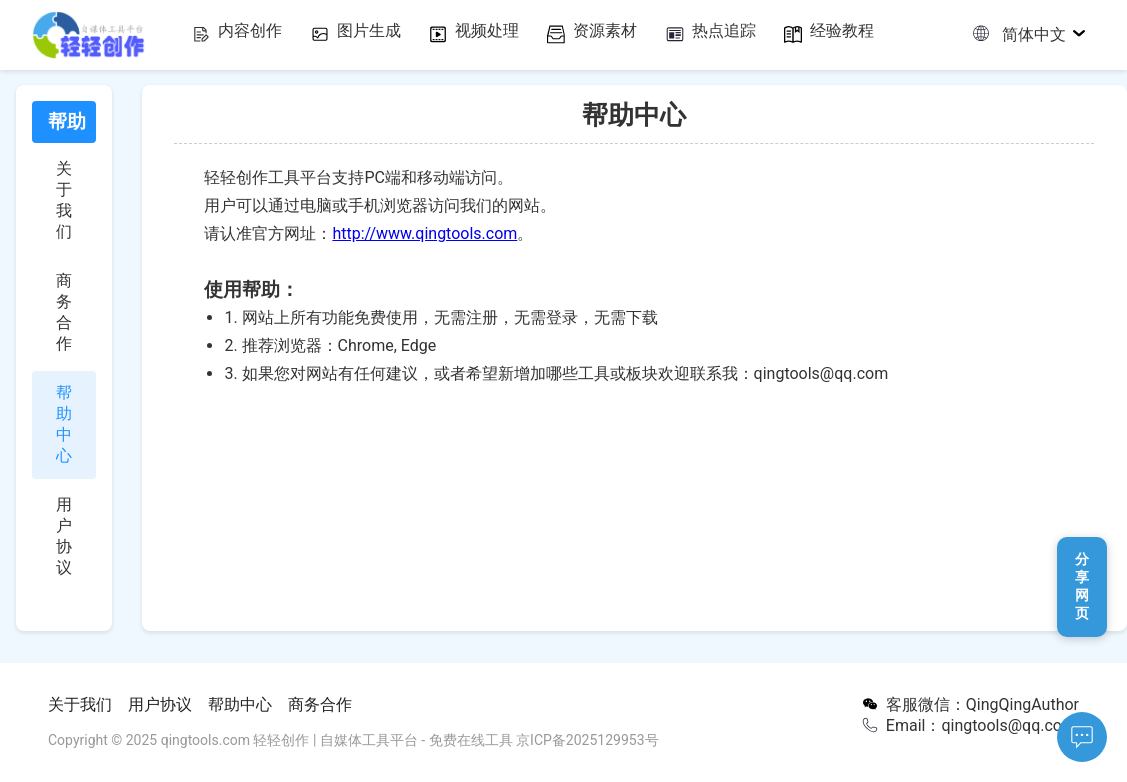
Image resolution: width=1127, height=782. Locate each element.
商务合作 (320, 704)
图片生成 (368, 34)
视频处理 (500, 34)
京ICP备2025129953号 (587, 740)
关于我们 (80, 704)
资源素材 (633, 34)
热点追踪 (765, 34)
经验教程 (897, 34)
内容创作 (236, 34)
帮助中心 (240, 704)
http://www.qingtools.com (424, 233)
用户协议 (160, 704)
